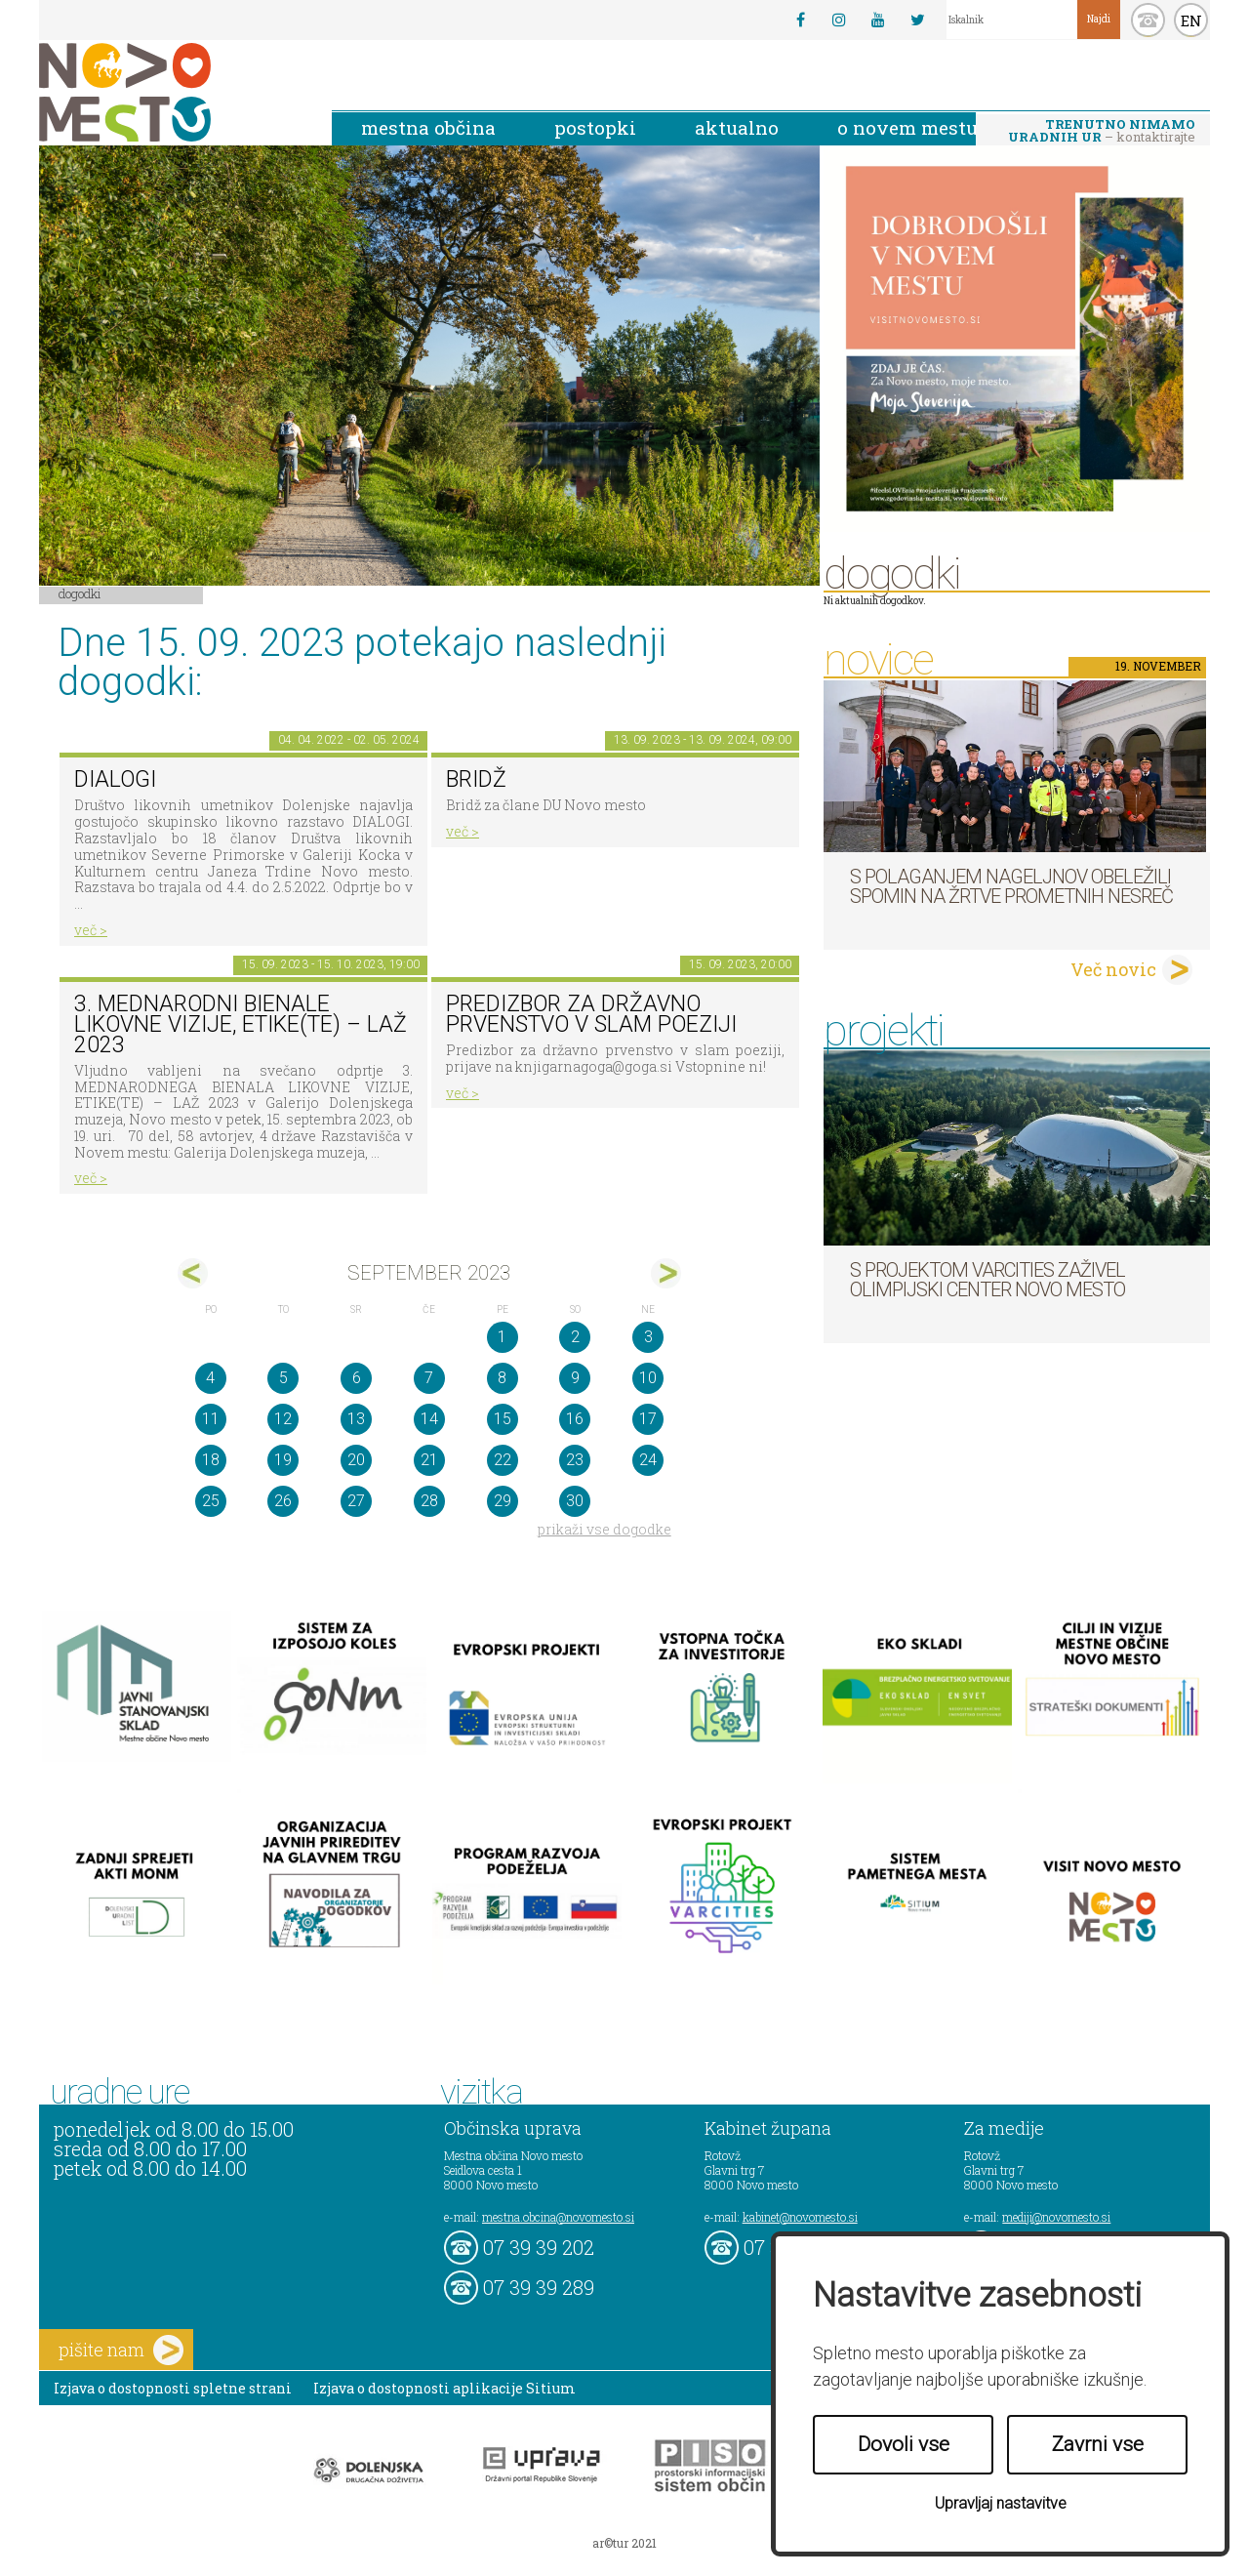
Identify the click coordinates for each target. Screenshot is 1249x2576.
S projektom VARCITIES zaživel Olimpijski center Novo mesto (987, 1279)
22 (502, 1460)
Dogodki (80, 593)
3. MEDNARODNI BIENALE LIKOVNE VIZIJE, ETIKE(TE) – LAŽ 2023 (240, 1024)
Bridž (476, 779)
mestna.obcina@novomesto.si (558, 2217)
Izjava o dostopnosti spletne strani (173, 2388)
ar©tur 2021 (624, 2543)
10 (648, 1378)
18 (211, 1460)
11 (211, 1419)
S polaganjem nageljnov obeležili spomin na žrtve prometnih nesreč (1011, 886)
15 (502, 1419)
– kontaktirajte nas (1101, 131)
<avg (193, 1273)
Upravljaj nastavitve (1001, 2503)
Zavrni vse (1098, 2444)
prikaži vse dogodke (604, 1529)
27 (356, 1501)
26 (283, 1501)
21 (429, 1460)
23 (575, 1460)
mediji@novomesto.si (1056, 2217)
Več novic (1113, 969)
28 (429, 1501)
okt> (666, 1273)
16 (575, 1419)
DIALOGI (115, 779)
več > (90, 929)
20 (356, 1460)
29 (502, 1501)
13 (356, 1419)
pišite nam (121, 2350)
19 (283, 1460)
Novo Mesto (170, 92)
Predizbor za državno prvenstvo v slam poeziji (591, 1014)
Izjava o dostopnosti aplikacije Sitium (444, 2388)
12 (283, 1419)
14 (429, 1419)
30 (575, 1501)
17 (648, 1419)
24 (648, 1460)
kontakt (1148, 20)
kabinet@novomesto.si (800, 2217)
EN (1191, 20)
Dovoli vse (903, 2444)
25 (211, 1501)
